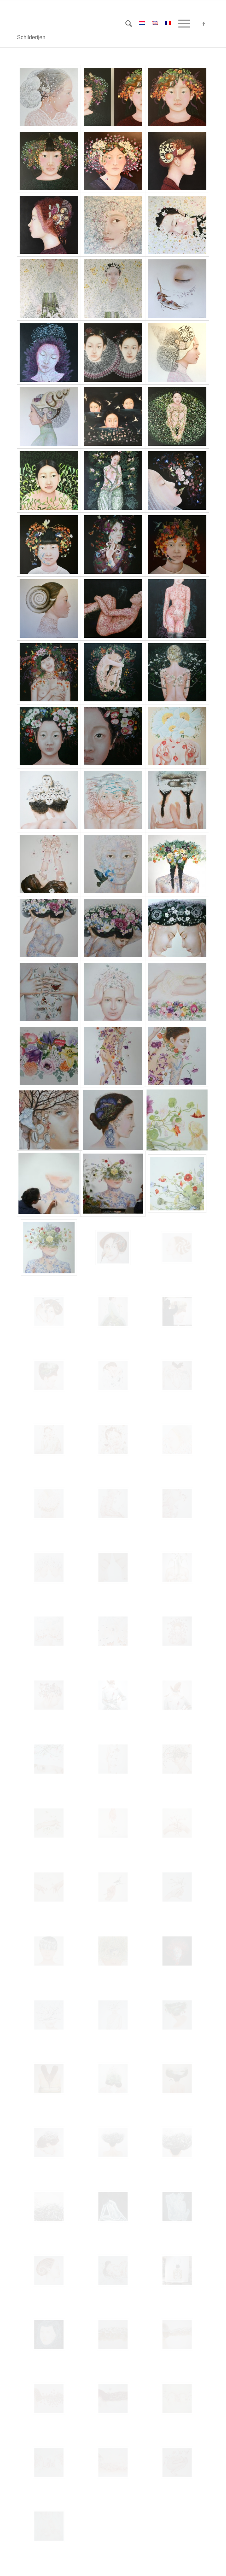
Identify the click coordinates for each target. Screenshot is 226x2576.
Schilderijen (31, 37)
